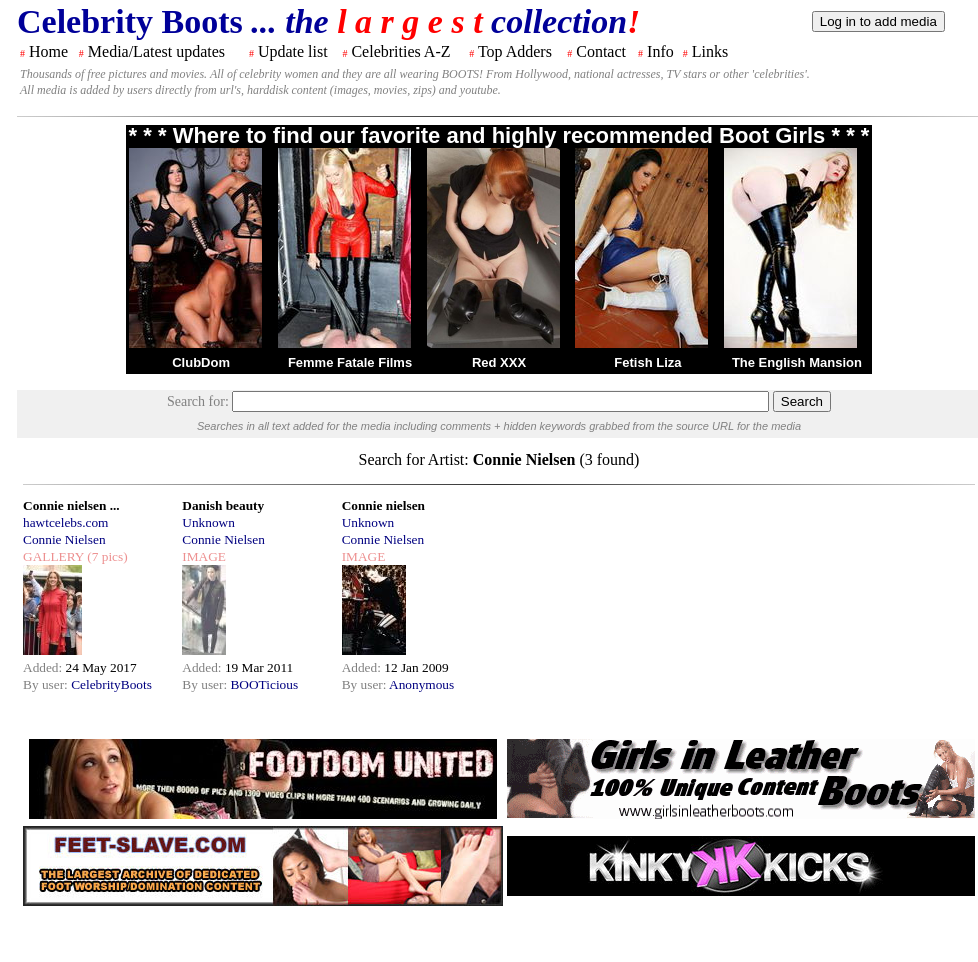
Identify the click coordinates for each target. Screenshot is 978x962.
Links (710, 51)
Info (660, 51)
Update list (293, 51)
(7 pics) (106, 556)
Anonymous (421, 684)
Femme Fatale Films (350, 362)
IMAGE (204, 556)
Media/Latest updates (156, 51)
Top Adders (515, 51)
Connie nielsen (383, 505)
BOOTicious (264, 684)
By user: (47, 684)
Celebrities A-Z (400, 51)
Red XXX (499, 362)
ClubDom (201, 362)
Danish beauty (223, 505)
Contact (601, 51)
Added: (44, 667)
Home (48, 51)
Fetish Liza (647, 362)
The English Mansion (797, 362)
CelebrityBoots (111, 684)
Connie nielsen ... (71, 505)
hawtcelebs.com (66, 522)
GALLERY (53, 556)
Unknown (208, 522)
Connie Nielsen (64, 539)
